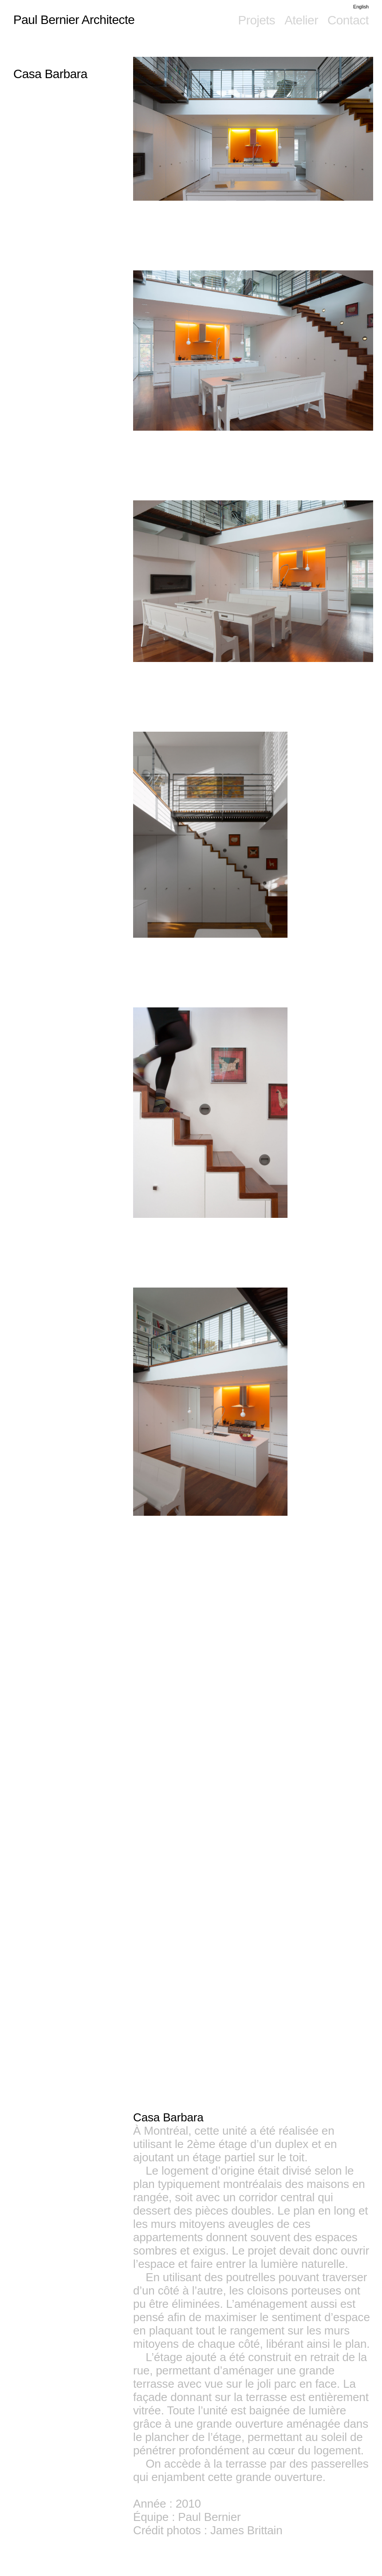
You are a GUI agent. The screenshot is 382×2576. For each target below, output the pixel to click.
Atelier (301, 20)
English (361, 6)
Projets (256, 20)
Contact (348, 20)
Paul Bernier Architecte (73, 20)
